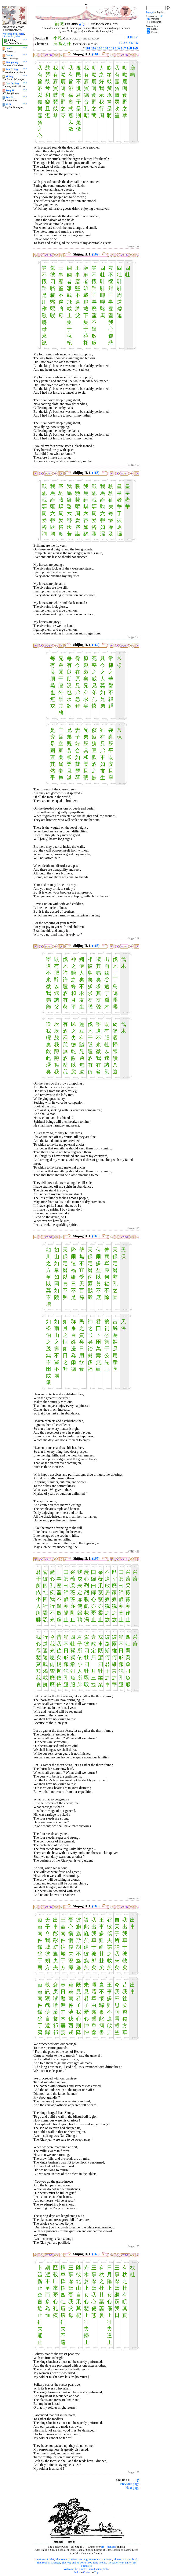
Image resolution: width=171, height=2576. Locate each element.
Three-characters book (125, 2559)
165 (111, 48)
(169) (95, 2254)
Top (96, 2572)
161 (87, 48)
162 (93, 48)
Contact (87, 2572)
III (131, 37)
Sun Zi (9, 97)
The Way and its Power (74, 2562)
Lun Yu (9, 48)
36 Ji (8, 104)
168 (129, 48)
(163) (95, 472)
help (77, 2569)
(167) (95, 1558)
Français (111, 2546)
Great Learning (79, 2559)
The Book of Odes (44, 2559)
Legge (154, 29)
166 (117, 48)
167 (123, 48)
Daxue (9, 55)
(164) (95, 645)
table (105, 2569)
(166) (95, 1236)
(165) (95, 945)
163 (99, 48)
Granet (154, 32)
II (128, 37)
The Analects (62, 2559)
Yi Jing (9, 76)
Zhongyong (12, 62)
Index (77, 2572)
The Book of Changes (48, 2562)
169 (135, 48)
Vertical (155, 19)
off (102, 2546)
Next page (132, 2487)
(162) (95, 254)
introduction (95, 2569)
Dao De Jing (12, 83)
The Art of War (115, 2562)
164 (105, 48)
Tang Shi (10, 90)
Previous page (129, 2484)
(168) (95, 1906)
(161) (95, 54)
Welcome (69, 2569)
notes (84, 2569)
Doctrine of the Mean (100, 2559)
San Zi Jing (12, 69)
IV (136, 37)
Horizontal (156, 22)
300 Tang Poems (97, 2562)
